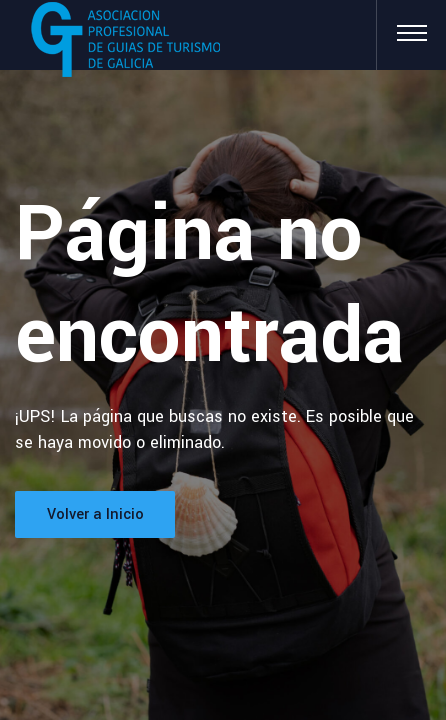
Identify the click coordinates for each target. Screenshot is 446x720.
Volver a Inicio (95, 514)
